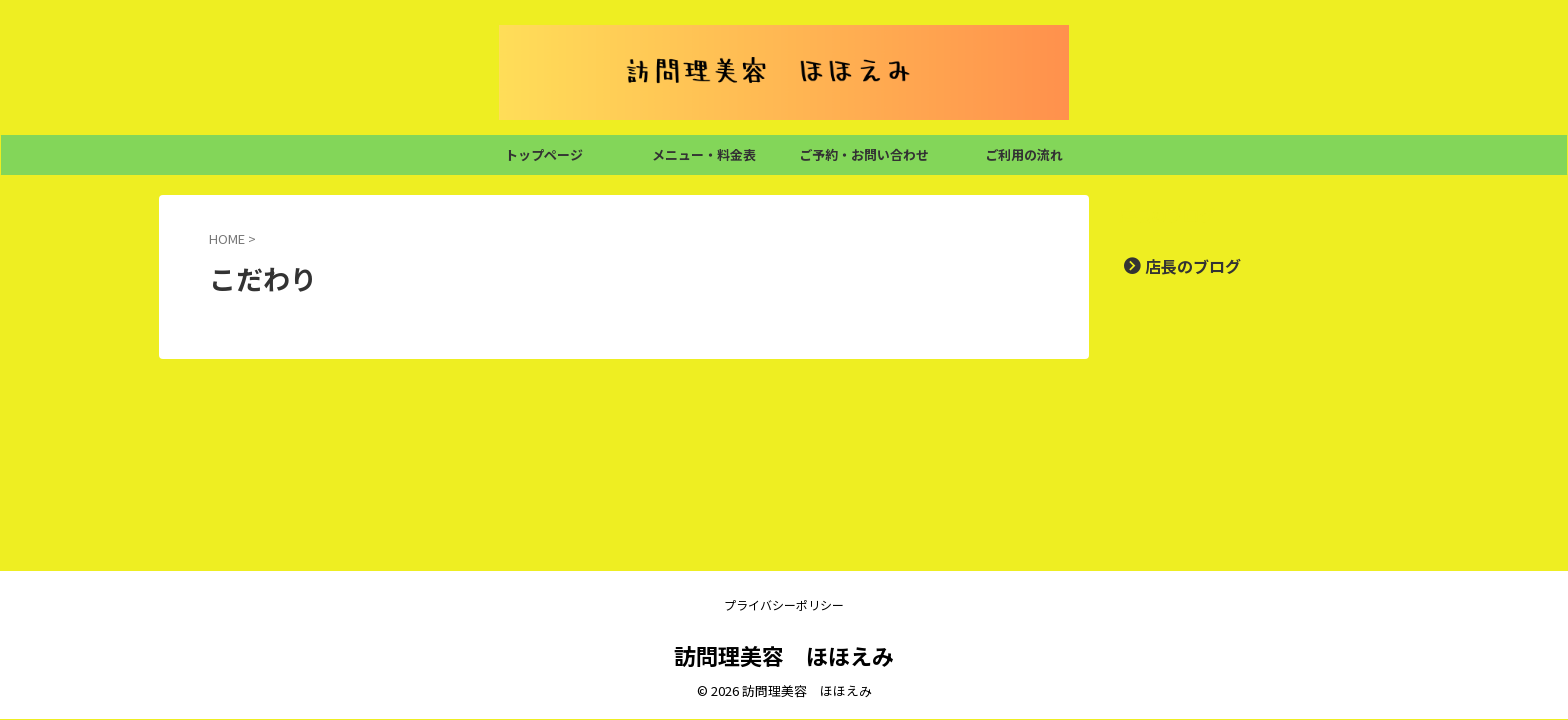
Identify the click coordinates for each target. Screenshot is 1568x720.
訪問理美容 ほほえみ (784, 655)
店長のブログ (1181, 265)
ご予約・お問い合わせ (864, 154)
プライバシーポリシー (784, 604)
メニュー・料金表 (704, 154)
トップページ (544, 154)
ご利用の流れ (1024, 154)
